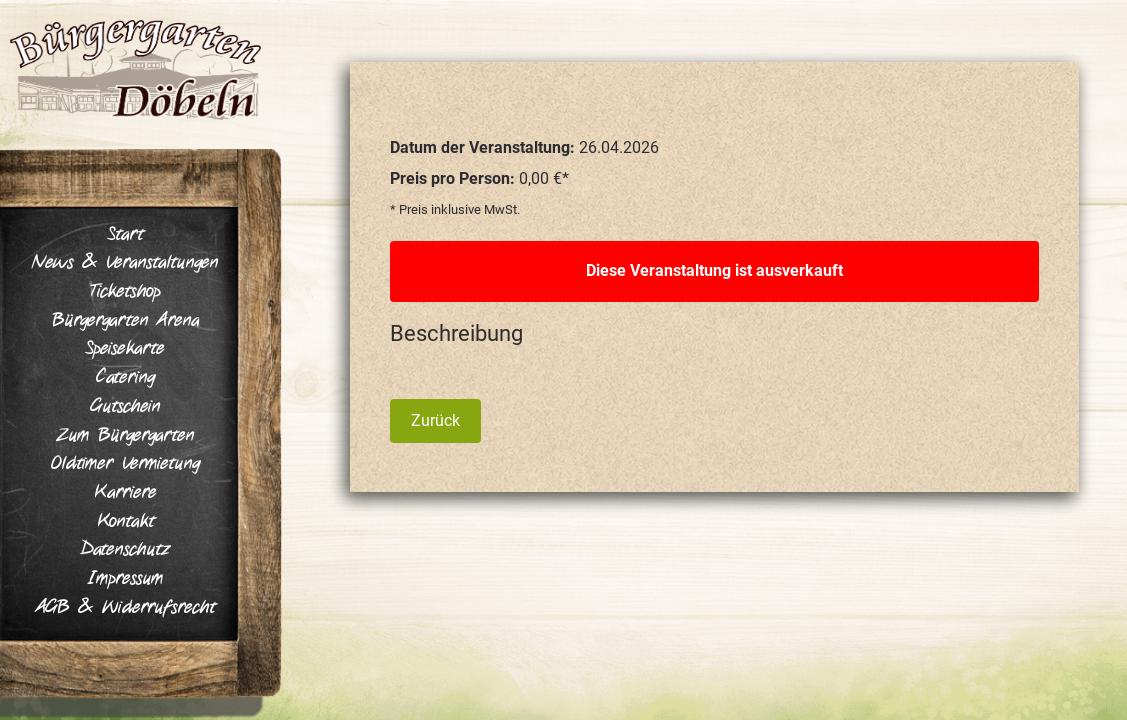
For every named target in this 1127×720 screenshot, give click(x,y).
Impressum (125, 579)
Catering (125, 378)
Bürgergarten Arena (125, 321)
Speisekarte (125, 349)
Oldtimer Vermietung (125, 464)
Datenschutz (125, 550)
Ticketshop (125, 292)
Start (125, 235)
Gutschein (125, 407)
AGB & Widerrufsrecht (125, 608)
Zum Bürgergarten (125, 436)
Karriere (125, 493)
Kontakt (125, 522)
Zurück (435, 420)
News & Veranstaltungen (125, 263)
